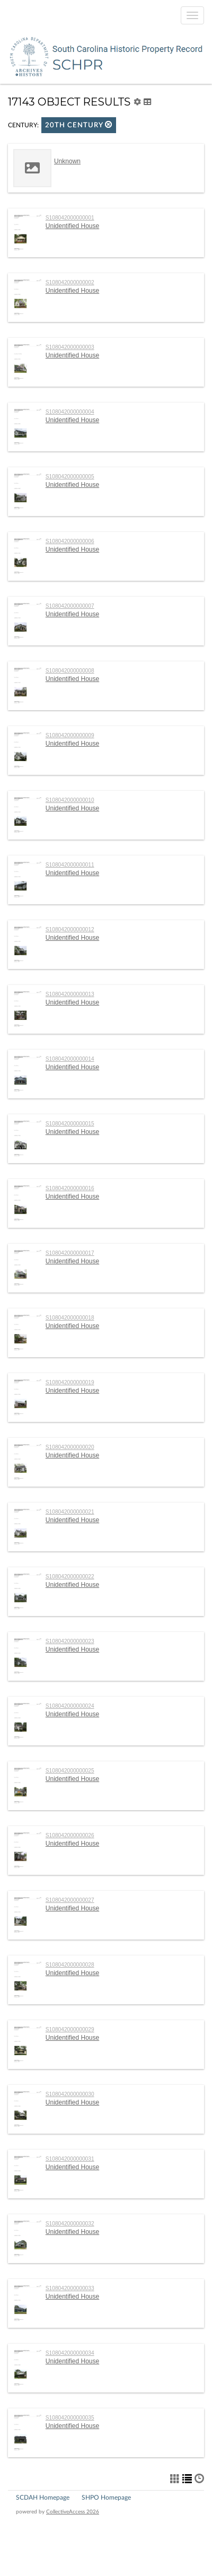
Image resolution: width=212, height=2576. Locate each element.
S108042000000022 (70, 1576)
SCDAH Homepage (42, 2497)
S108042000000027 (70, 1900)
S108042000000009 (70, 735)
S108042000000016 (70, 1188)
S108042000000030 (70, 2094)
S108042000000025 (70, 1771)
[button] (108, 124)
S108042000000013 (70, 994)
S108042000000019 (70, 1382)
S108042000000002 (70, 282)
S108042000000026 (70, 1835)
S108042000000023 (70, 1641)
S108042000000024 (70, 1706)
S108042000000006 (70, 541)
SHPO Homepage (106, 2497)
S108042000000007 (70, 606)
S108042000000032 (70, 2223)
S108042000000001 (70, 218)
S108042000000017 (70, 1253)
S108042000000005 (70, 476)
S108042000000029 (70, 2029)
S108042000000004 (70, 412)
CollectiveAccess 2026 (72, 2511)
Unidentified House (72, 226)
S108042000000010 (70, 800)
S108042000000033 (70, 2288)
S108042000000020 (70, 1447)
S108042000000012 (70, 929)
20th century (78, 125)
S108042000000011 (70, 865)
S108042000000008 (70, 671)
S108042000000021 (70, 1512)
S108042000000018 (70, 1318)
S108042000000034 (70, 2353)
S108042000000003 (70, 347)
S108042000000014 (70, 1059)
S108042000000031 (70, 2159)
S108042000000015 (70, 1124)
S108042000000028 (70, 1965)
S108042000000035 (70, 2418)
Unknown (67, 161)
